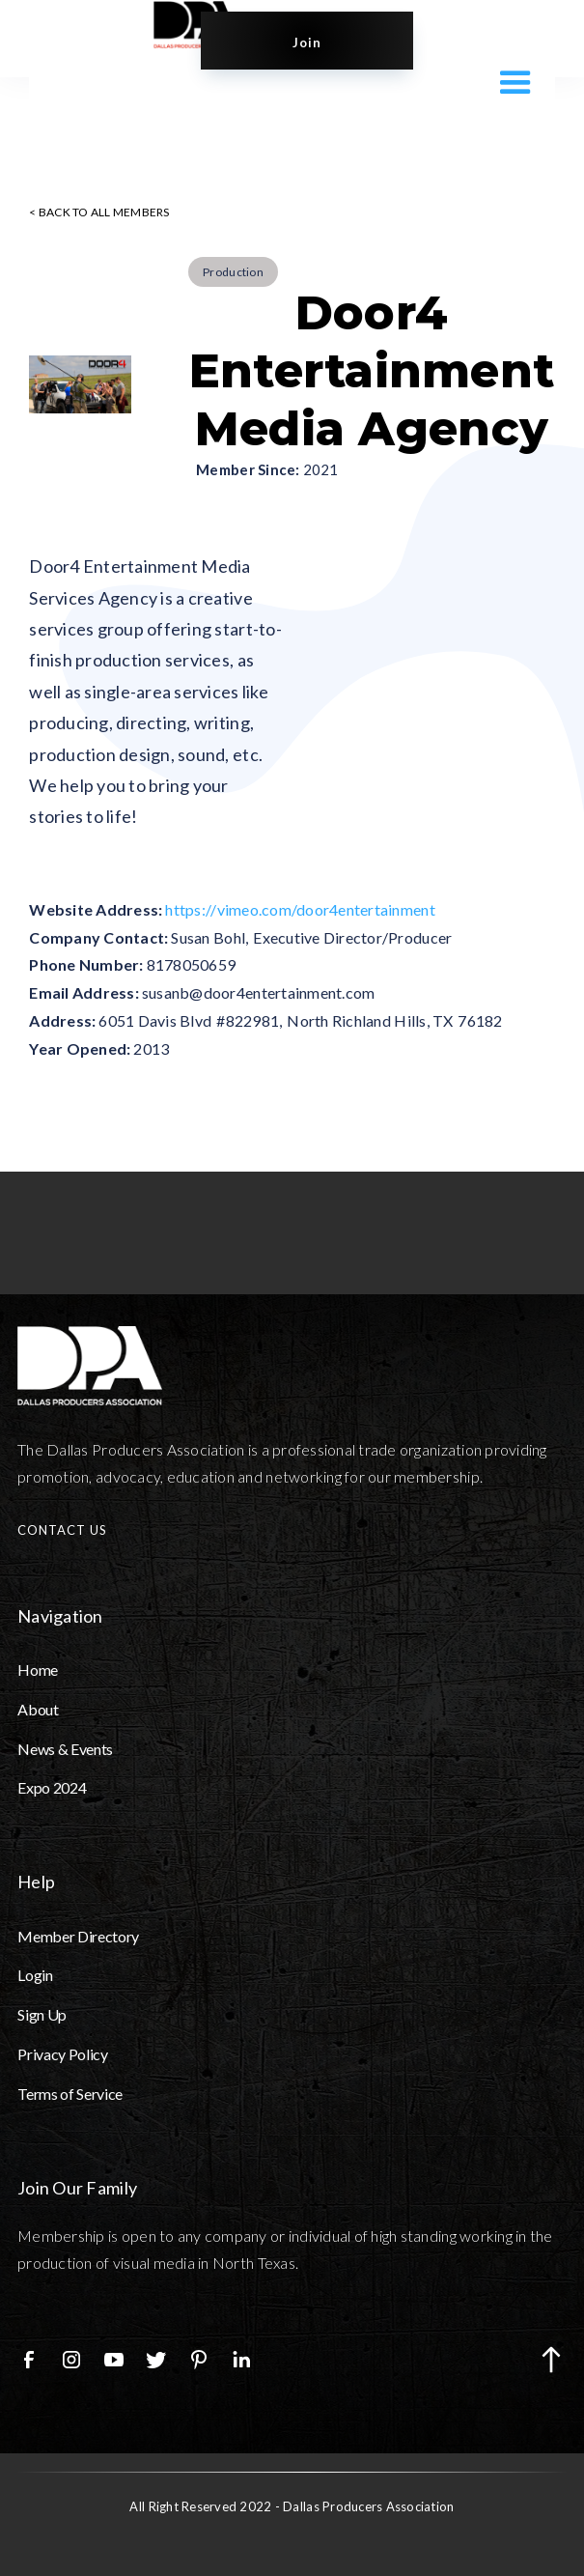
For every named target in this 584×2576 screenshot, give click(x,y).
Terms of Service (70, 2093)
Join (306, 42)
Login (34, 1975)
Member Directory (78, 1936)
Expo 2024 (51, 1787)
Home (37, 1669)
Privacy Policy (62, 2054)
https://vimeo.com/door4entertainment (299, 909)
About (37, 1709)
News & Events (65, 1749)
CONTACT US (62, 1530)
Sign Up (42, 2014)
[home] (177, 24)
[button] (511, 80)
